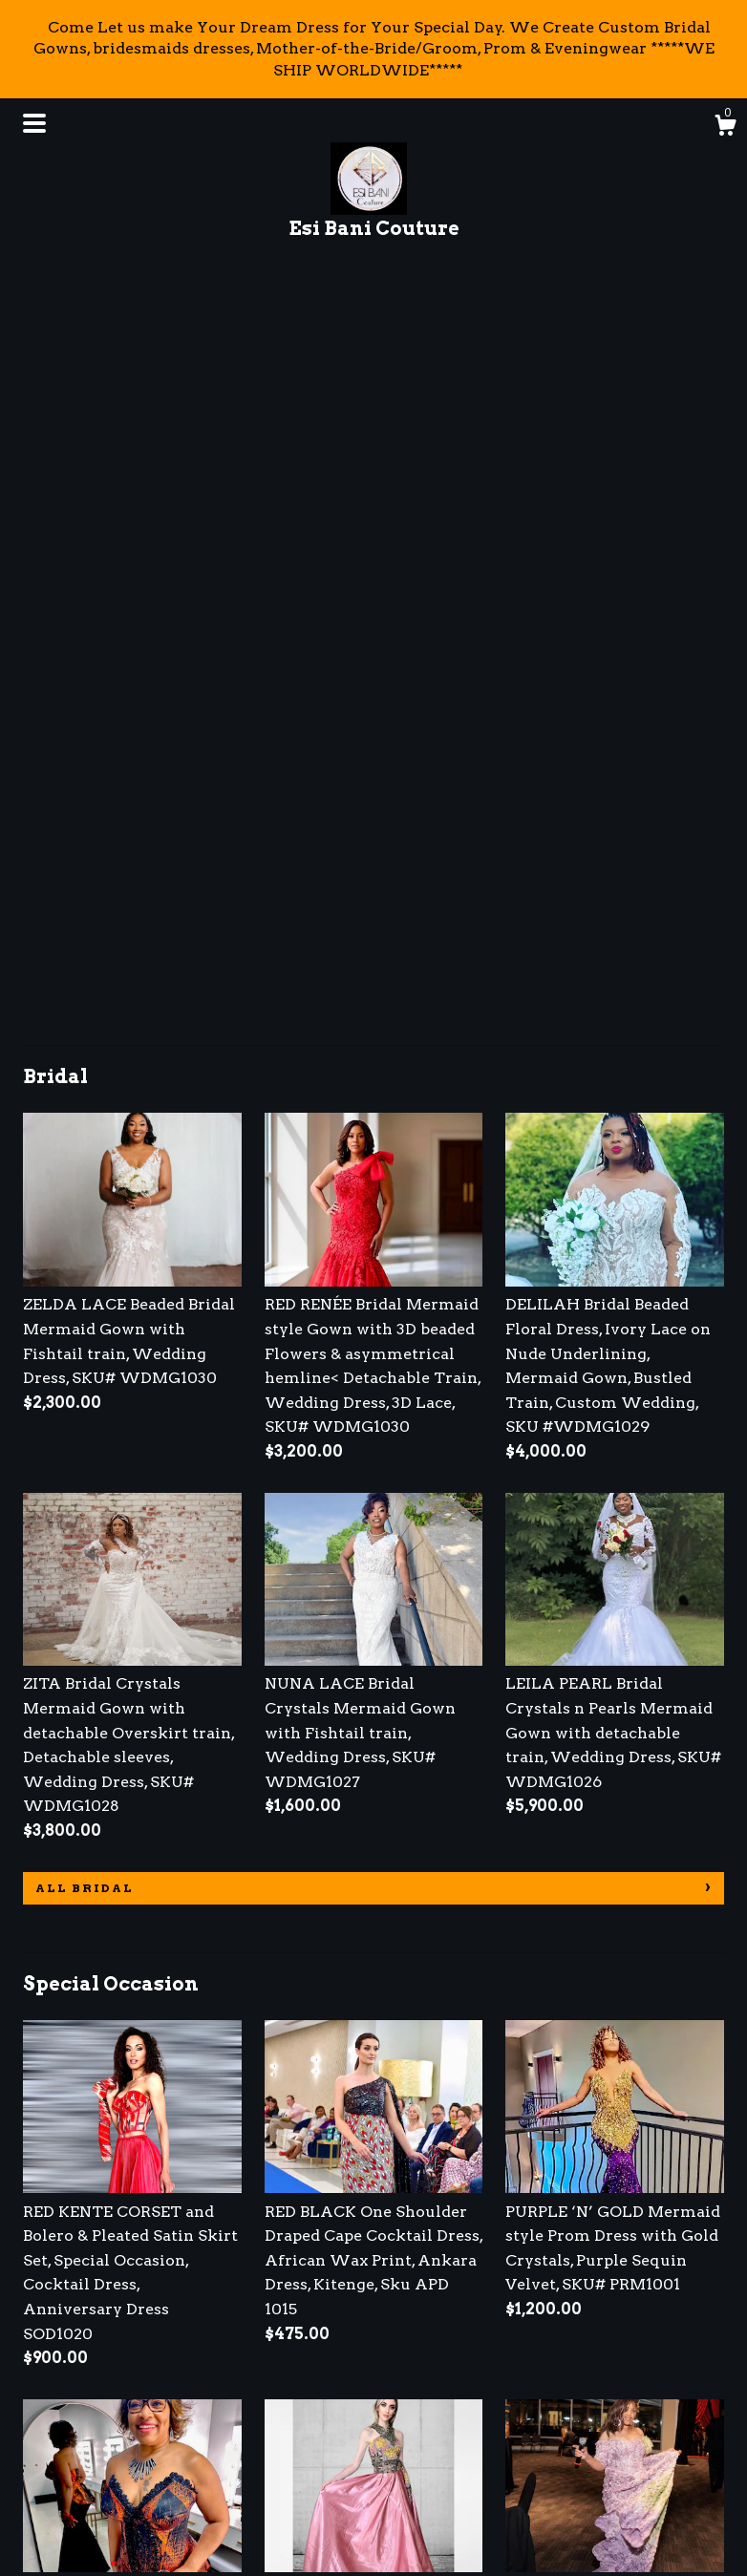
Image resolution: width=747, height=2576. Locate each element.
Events (49, 2424)
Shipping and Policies (107, 2476)
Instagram (305, 2398)
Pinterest (300, 2424)
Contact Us (66, 2503)
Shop (42, 2372)
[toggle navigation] (34, 123)
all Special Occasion (135, 2053)
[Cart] (725, 128)
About (48, 2398)
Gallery (52, 2450)
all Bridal (84, 1146)
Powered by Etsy (598, 2424)
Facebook (302, 2372)
